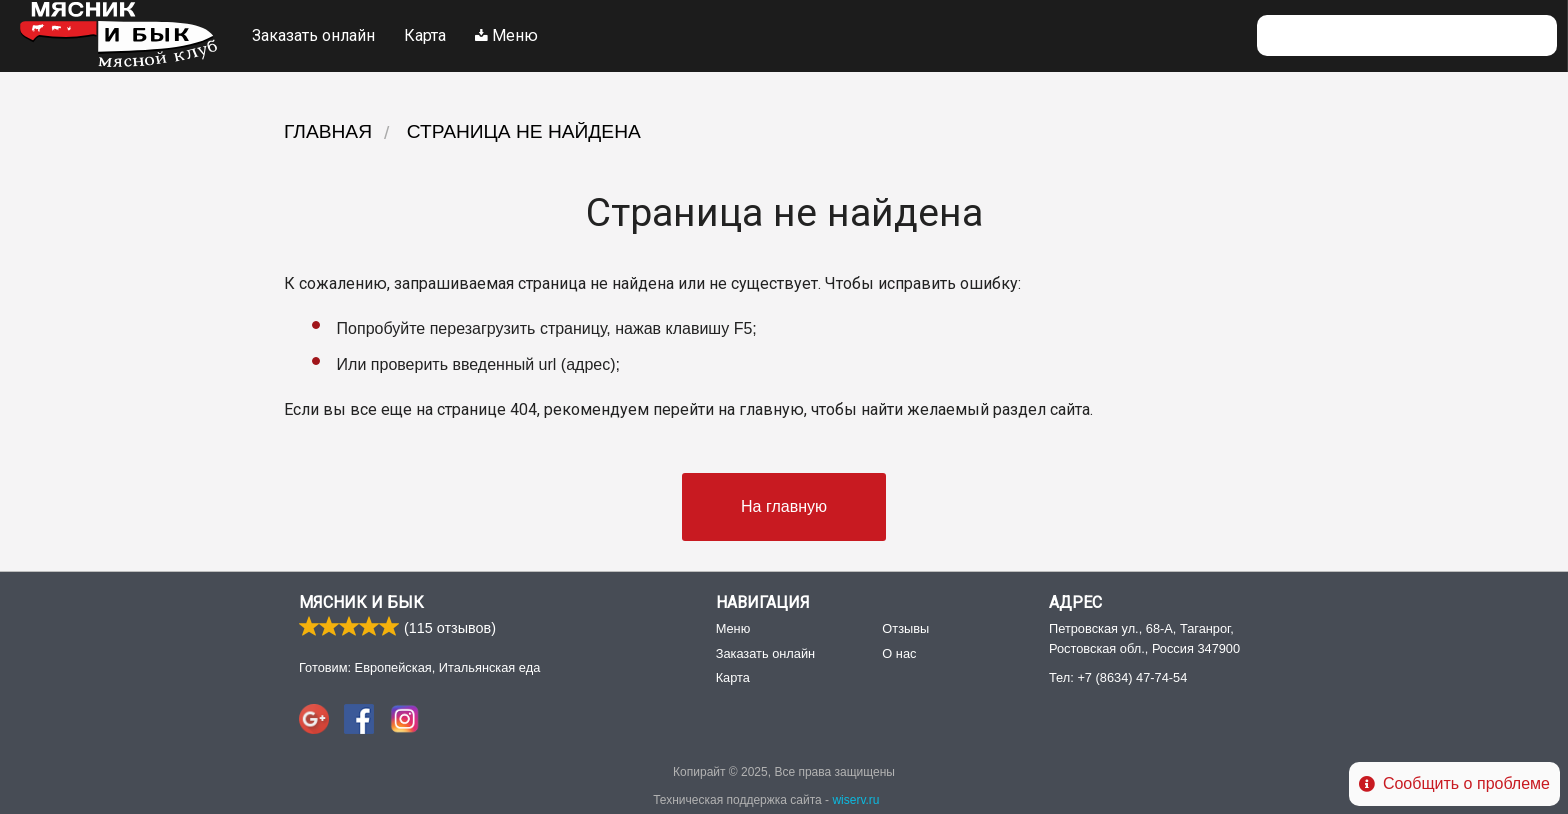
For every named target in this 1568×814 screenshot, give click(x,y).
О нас (899, 654)
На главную (784, 506)
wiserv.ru (855, 801)
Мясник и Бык (361, 603)
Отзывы (905, 629)
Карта (425, 35)
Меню (506, 35)
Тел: (1118, 678)
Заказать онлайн (313, 35)
